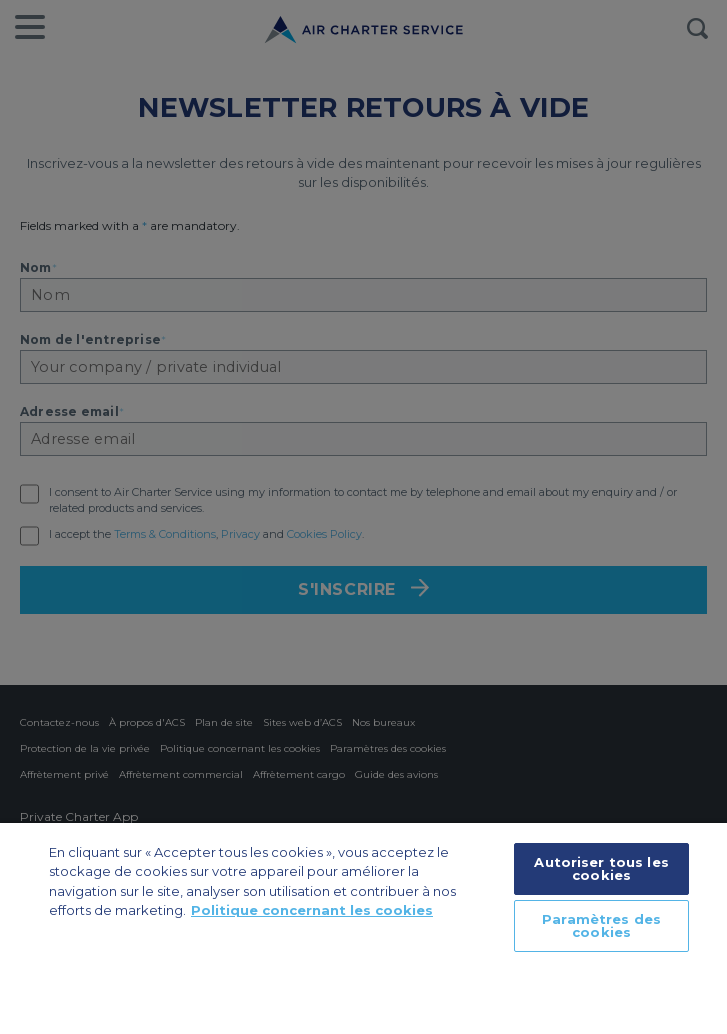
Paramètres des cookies (601, 925)
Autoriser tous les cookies (601, 868)
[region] (363, 928)
